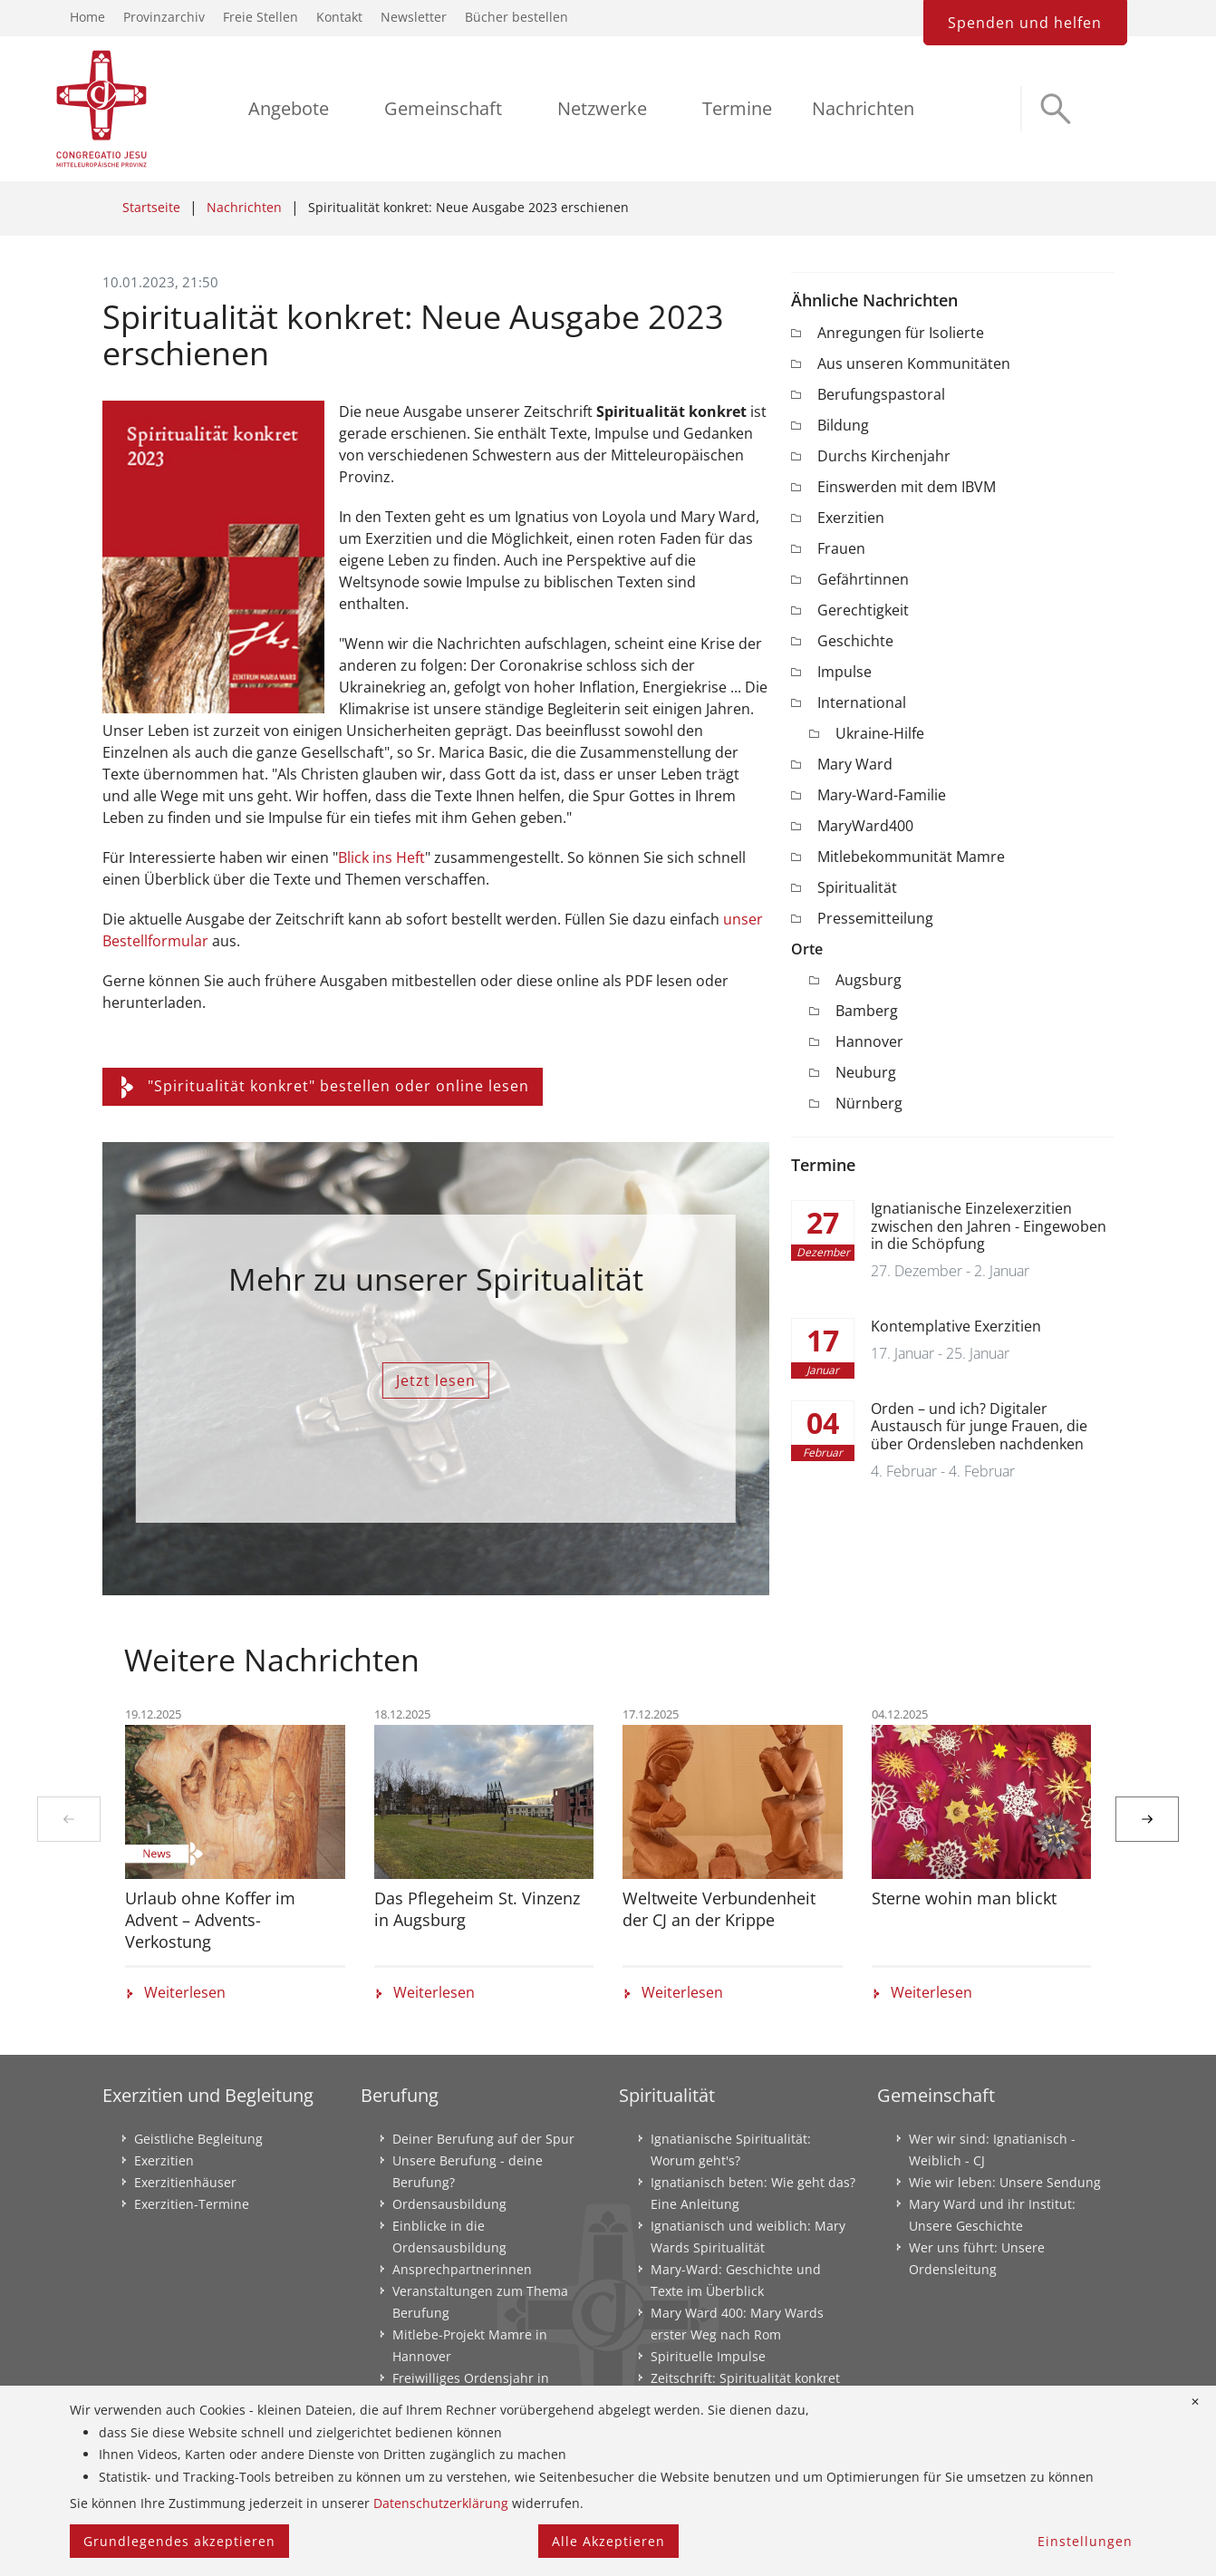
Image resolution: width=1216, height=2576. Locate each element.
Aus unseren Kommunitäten (913, 363)
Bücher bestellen (516, 16)
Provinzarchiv (164, 16)
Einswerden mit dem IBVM (906, 487)
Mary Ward (855, 764)
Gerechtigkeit (863, 610)
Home (87, 16)
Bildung (843, 425)
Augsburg (868, 980)
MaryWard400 (865, 826)
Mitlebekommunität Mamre (911, 857)
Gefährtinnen (863, 579)
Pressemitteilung (875, 918)
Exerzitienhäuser (185, 2182)
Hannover (869, 1041)
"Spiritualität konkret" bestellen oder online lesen (322, 1086)
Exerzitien (850, 518)
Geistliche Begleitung (198, 2138)
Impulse (844, 672)
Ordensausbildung (449, 2204)
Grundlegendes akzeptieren (179, 2541)
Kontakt (339, 16)
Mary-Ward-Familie (881, 795)
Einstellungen (1085, 2541)
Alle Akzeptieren (608, 2541)
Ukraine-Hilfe (879, 733)
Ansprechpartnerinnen (462, 2269)
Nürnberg (868, 1103)
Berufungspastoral (881, 394)
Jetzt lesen (436, 1380)
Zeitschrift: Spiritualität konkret (745, 2378)
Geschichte (855, 641)
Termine (737, 108)
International (861, 702)
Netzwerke (602, 108)
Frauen (841, 548)
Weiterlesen (175, 1992)
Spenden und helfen (1025, 23)
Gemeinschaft (443, 108)
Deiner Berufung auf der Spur (483, 2138)
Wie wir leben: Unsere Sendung (1005, 2182)
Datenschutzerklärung (440, 2503)
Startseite (151, 207)
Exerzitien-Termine (191, 2204)
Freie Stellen (260, 16)
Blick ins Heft (381, 857)
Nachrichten (863, 108)
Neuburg (865, 1072)
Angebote (288, 108)
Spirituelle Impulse (708, 2356)
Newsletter (414, 16)
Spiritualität (857, 887)
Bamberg (866, 1011)
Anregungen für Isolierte (900, 333)
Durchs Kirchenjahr (884, 456)
